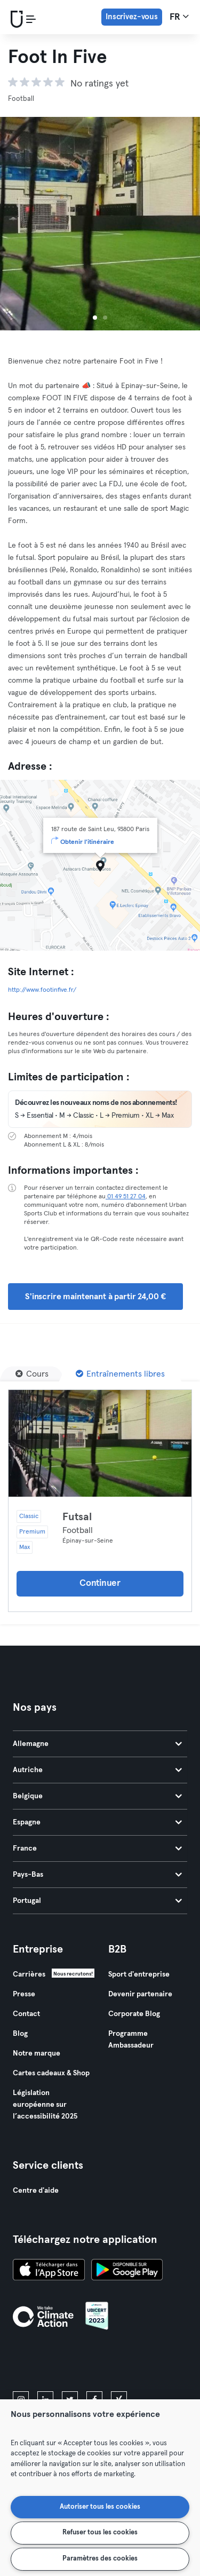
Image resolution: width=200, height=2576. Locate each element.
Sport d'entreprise (139, 1974)
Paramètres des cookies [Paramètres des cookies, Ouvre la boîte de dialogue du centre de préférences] (100, 2558)
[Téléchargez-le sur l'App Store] (49, 2271)
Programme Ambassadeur (131, 2039)
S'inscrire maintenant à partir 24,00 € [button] (95, 1296)
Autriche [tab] (97, 1770)
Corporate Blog (134, 2014)
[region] (100, 2487)
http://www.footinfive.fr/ (42, 990)
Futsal (77, 1517)
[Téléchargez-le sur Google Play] (127, 2271)
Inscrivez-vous (132, 17)
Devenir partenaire (140, 1994)
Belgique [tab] (97, 1796)
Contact (26, 2014)
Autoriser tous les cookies (100, 2506)
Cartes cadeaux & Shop (51, 2073)
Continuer (99, 1583)
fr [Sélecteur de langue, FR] (179, 16)
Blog (20, 2033)
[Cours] (32, 1373)
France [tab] (97, 1848)
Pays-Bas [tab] (97, 1874)
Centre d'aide (36, 2190)
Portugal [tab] (97, 1900)
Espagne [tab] (97, 1822)
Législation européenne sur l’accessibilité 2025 (45, 2104)
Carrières (29, 1974)
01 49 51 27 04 (126, 1197)
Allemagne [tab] (97, 1743)
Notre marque (36, 2053)
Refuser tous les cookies (100, 2532)
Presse (24, 1994)
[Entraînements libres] (120, 1373)
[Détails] (100, 1443)
